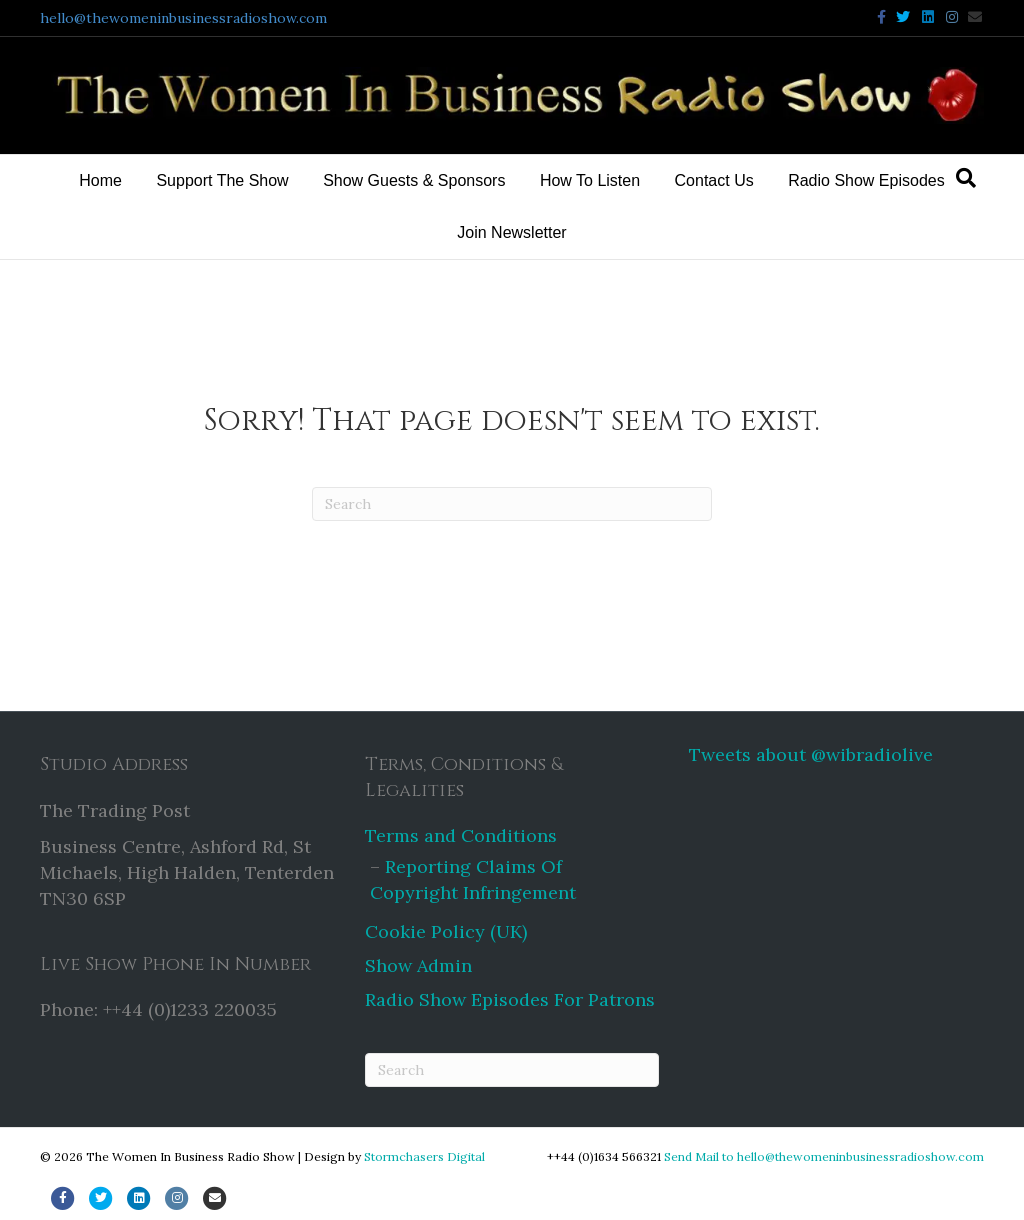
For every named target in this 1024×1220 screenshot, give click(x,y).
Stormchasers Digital (424, 1156)
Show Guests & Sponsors (414, 180)
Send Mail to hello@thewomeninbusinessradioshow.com (824, 1156)
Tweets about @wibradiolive (811, 754)
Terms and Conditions (461, 835)
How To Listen (590, 180)
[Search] (966, 178)
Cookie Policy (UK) (446, 931)
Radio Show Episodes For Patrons (510, 999)
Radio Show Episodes (866, 180)
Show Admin (418, 965)
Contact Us (714, 180)
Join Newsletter (511, 232)
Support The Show (222, 180)
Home (100, 180)
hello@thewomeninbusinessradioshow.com (183, 18)
